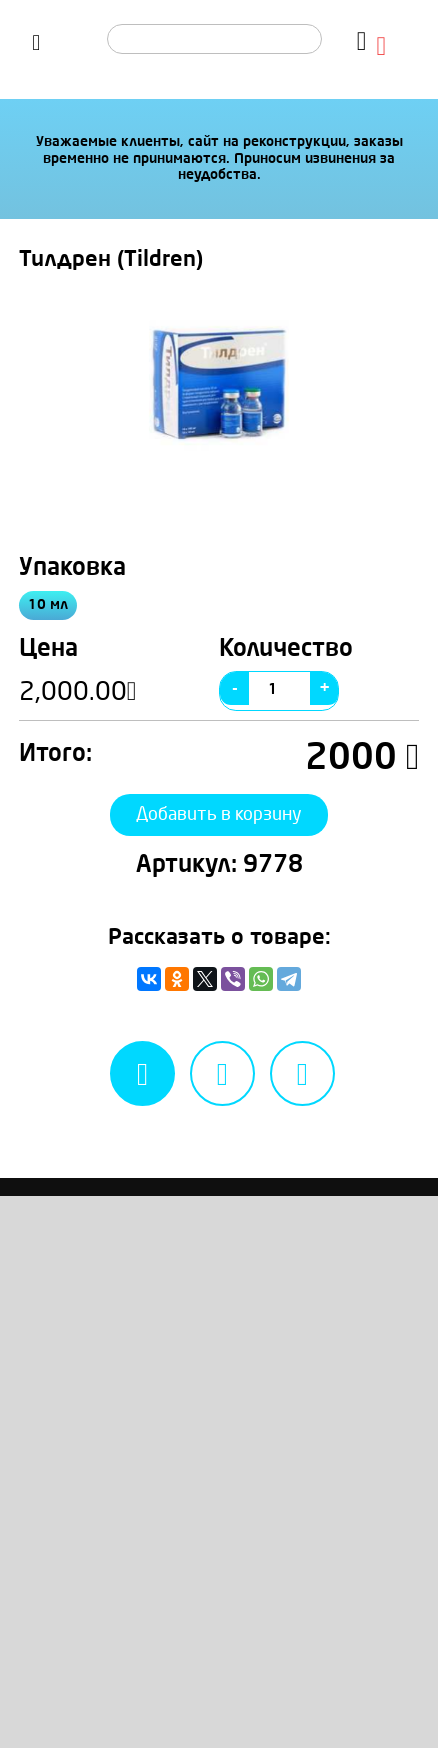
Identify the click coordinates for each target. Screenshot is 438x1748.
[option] (219, 382)
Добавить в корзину (219, 830)
